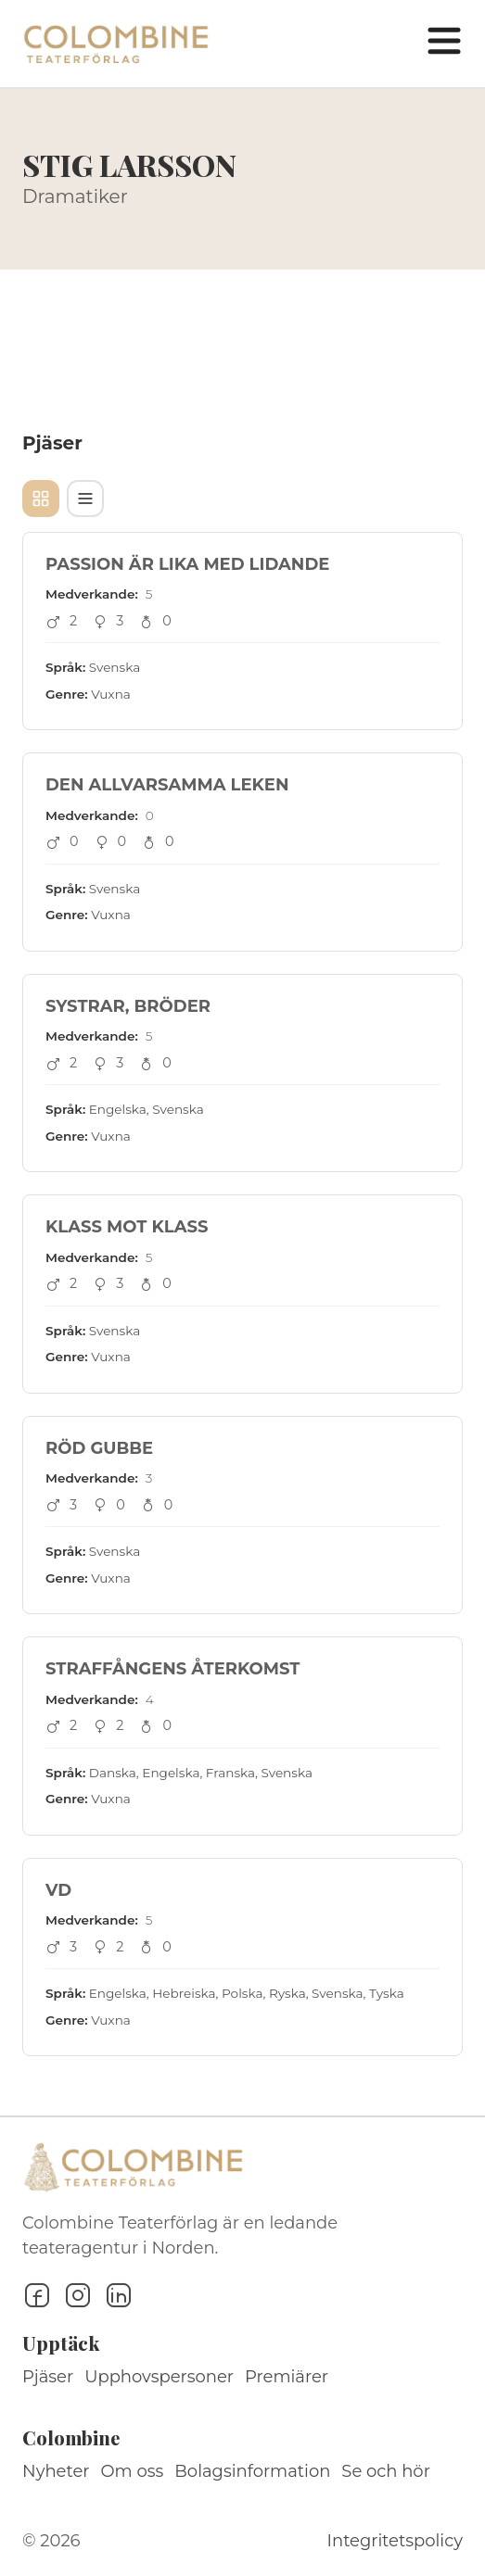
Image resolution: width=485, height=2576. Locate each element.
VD (58, 1890)
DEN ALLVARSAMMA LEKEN (166, 785)
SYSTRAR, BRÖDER (128, 1006)
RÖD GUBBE (99, 1448)
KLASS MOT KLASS (127, 1227)
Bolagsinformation (252, 2471)
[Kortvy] (40, 498)
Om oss (132, 2471)
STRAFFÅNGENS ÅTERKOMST (172, 1669)
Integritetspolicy (395, 2541)
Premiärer (286, 2377)
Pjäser (47, 2377)
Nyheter (56, 2471)
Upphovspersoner (159, 2377)
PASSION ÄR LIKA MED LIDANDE (187, 564)
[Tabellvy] (85, 498)
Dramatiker (75, 196)
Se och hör (385, 2471)
